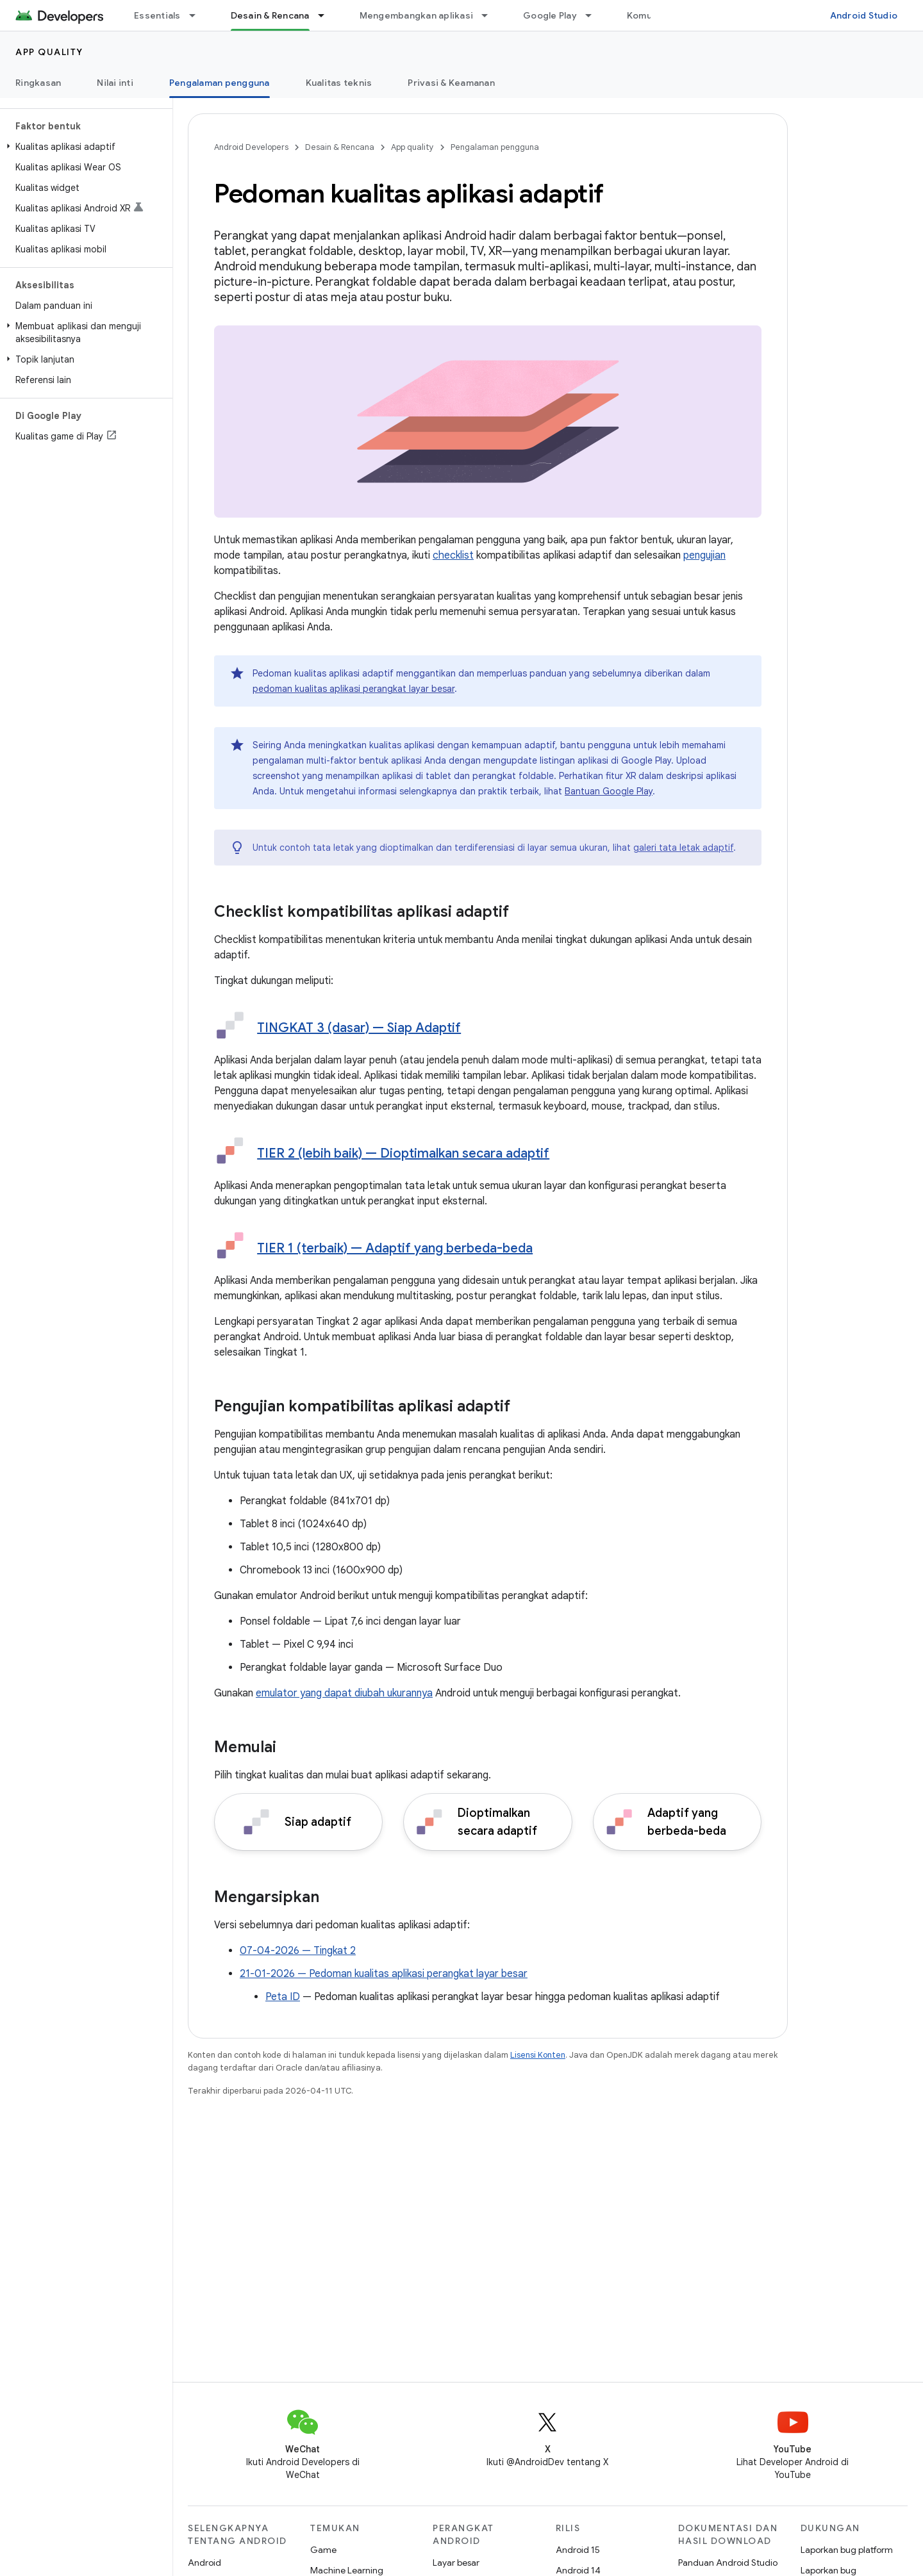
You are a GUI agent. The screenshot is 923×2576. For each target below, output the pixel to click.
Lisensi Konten (537, 2054)
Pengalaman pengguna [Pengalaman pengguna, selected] (219, 82)
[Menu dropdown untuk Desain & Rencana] (327, 15)
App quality (49, 52)
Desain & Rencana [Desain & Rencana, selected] (270, 15)
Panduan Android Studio (727, 2562)
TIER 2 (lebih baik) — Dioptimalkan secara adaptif (403, 1153)
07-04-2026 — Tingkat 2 (298, 1950)
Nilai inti (115, 82)
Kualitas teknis (339, 82)
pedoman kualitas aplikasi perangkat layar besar (353, 688)
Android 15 (578, 2549)
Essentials (157, 15)
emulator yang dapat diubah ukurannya (344, 1693)
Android (204, 2562)
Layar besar (456, 2562)
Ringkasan (38, 82)
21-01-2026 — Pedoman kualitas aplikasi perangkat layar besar (384, 1973)
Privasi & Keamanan (451, 82)
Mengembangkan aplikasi (417, 15)
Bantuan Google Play (609, 791)
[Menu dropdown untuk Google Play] (594, 15)
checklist (453, 555)
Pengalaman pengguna (495, 147)
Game (323, 2549)
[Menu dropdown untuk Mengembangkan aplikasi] (490, 15)
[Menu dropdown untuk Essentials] (198, 15)
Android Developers (251, 147)
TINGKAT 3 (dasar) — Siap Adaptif (359, 1028)
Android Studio (864, 15)
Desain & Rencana (339, 147)
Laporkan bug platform (847, 2549)
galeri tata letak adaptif (683, 847)
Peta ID (282, 1996)
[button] (83, 146)
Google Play (550, 15)
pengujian (704, 555)
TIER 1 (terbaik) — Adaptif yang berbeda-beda (395, 1248)
